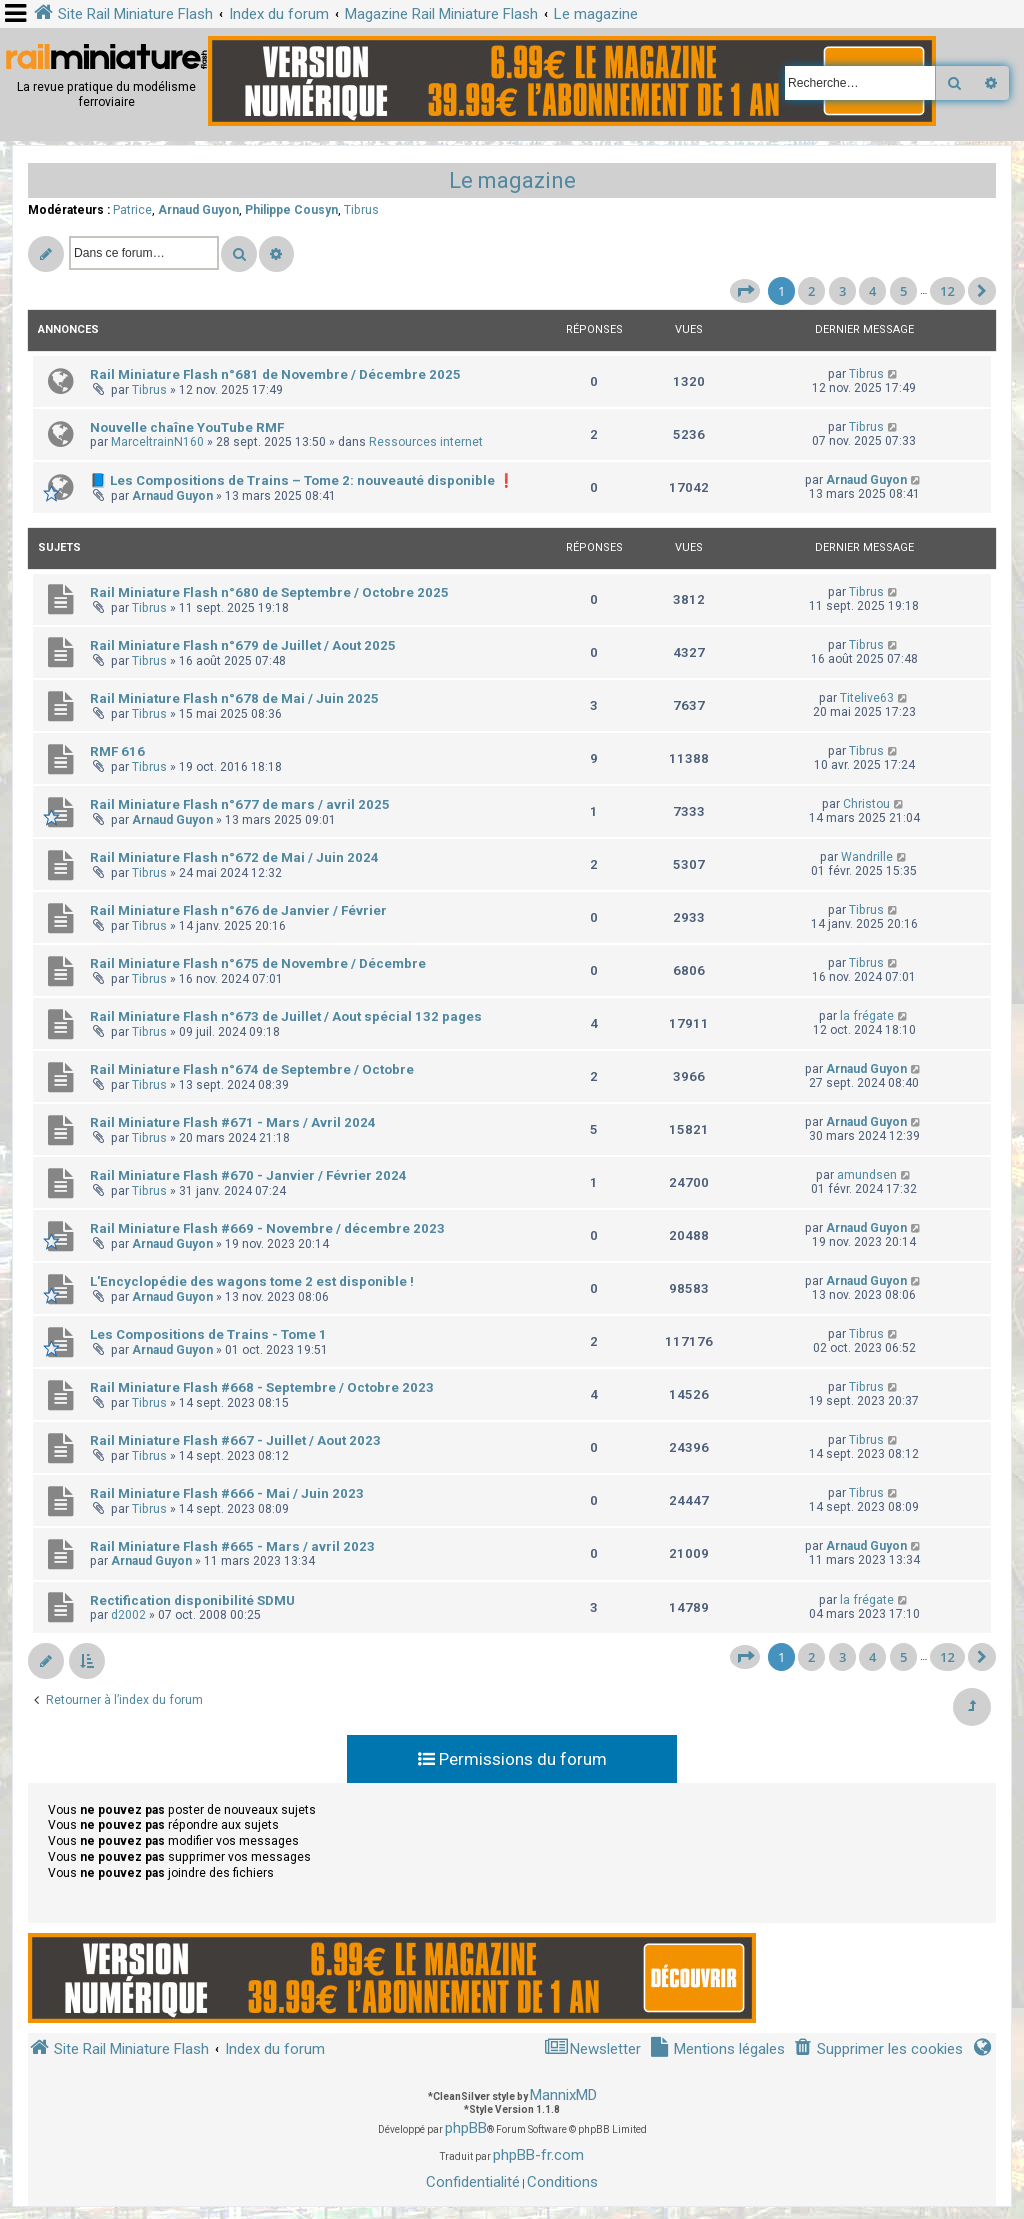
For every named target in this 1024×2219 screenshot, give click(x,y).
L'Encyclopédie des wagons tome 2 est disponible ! (252, 1281)
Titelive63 (867, 698)
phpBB (466, 2128)
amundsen (867, 1175)
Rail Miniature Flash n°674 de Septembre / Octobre (252, 1069)
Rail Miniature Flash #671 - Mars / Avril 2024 (233, 1122)
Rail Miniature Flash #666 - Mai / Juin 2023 (227, 1493)
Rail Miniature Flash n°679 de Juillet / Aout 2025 (243, 645)
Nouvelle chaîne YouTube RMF (187, 427)
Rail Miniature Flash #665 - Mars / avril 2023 (232, 1546)
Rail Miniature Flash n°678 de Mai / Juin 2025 (234, 698)
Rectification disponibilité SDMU (192, 1600)
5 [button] (903, 291)
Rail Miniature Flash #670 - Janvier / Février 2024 (248, 1175)
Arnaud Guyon (198, 210)
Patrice (132, 210)
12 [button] (947, 291)
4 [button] (872, 291)
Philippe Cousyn (291, 210)
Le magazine (512, 180)
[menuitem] (878, 2049)
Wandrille (867, 857)
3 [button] (842, 291)
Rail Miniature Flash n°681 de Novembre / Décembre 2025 (275, 374)
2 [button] (811, 291)
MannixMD (563, 2095)
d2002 (128, 1615)
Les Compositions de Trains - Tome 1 (208, 1334)
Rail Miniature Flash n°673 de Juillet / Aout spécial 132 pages (286, 1016)
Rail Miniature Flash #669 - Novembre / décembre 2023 (267, 1228)
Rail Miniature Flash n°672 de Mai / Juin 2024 (234, 857)
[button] (745, 291)
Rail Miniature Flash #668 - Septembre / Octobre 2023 (262, 1387)
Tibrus (361, 210)
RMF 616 (117, 751)
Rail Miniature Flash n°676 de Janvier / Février (238, 910)
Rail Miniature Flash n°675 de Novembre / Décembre (258, 963)
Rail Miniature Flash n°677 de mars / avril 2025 (240, 804)
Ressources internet (426, 442)
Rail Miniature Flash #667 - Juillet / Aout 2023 (235, 1440)
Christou (866, 804)
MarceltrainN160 (157, 442)
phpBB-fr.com (538, 2155)
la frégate (867, 1016)
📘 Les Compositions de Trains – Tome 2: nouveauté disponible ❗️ (302, 480)
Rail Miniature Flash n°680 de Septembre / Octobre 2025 (269, 592)
